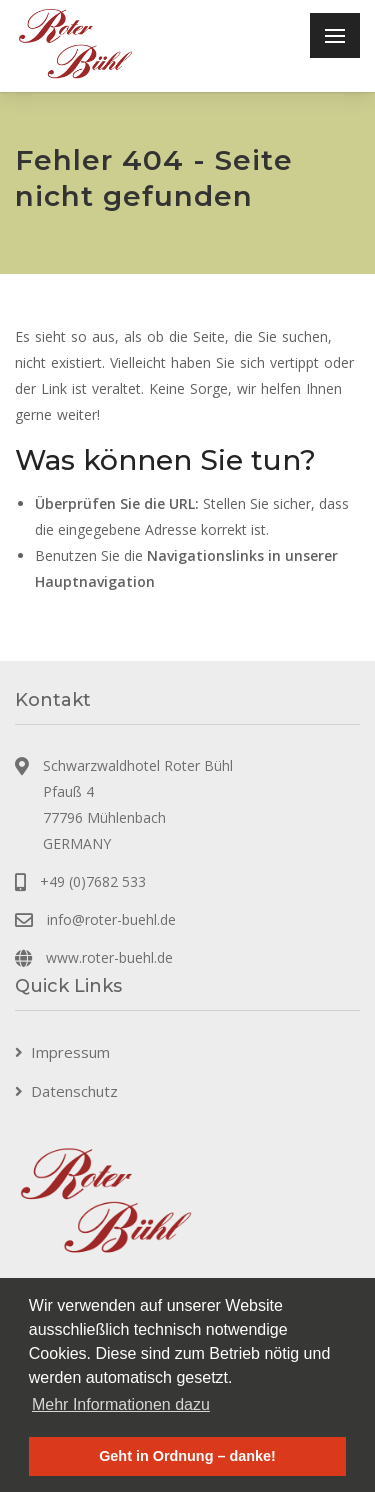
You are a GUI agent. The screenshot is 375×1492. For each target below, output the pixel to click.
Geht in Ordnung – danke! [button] (187, 1456)
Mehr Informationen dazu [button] (121, 1404)
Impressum (70, 1052)
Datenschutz (74, 1091)
